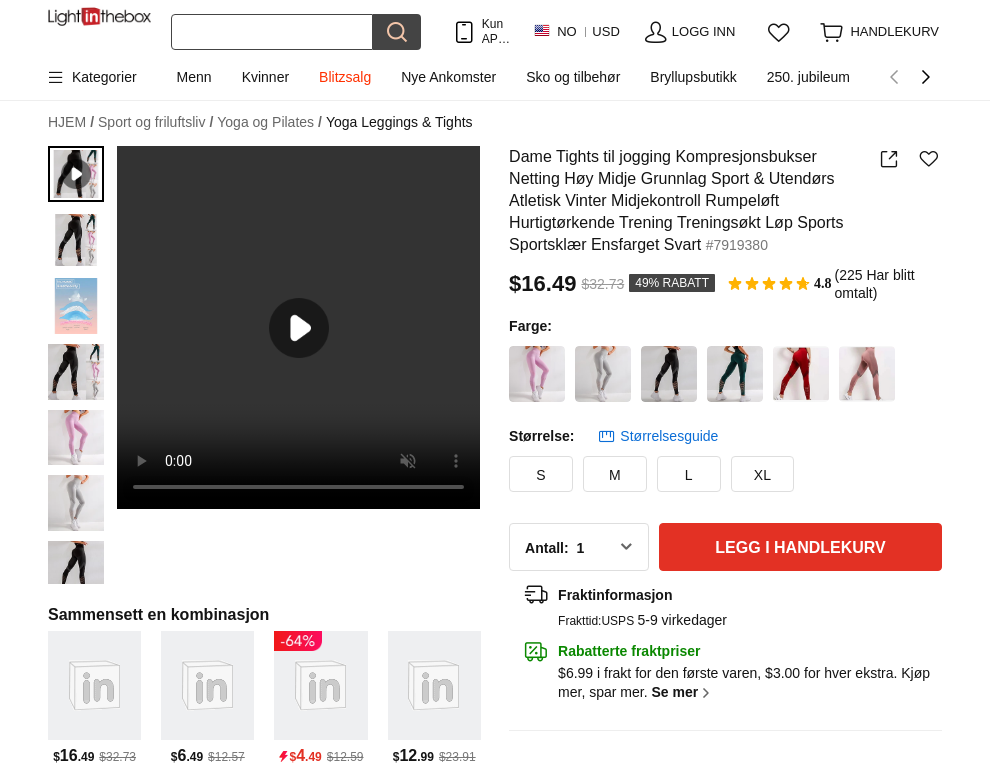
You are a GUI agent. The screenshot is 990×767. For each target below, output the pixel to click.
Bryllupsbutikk (693, 77)
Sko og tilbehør (573, 77)
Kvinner (265, 77)
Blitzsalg (345, 77)
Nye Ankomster (448, 77)
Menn (194, 77)
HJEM (71, 122)
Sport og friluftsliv (155, 122)
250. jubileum (808, 77)
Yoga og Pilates (269, 122)
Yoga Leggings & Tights (399, 122)
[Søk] (272, 32)
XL (762, 475)
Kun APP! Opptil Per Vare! (497, 31)
